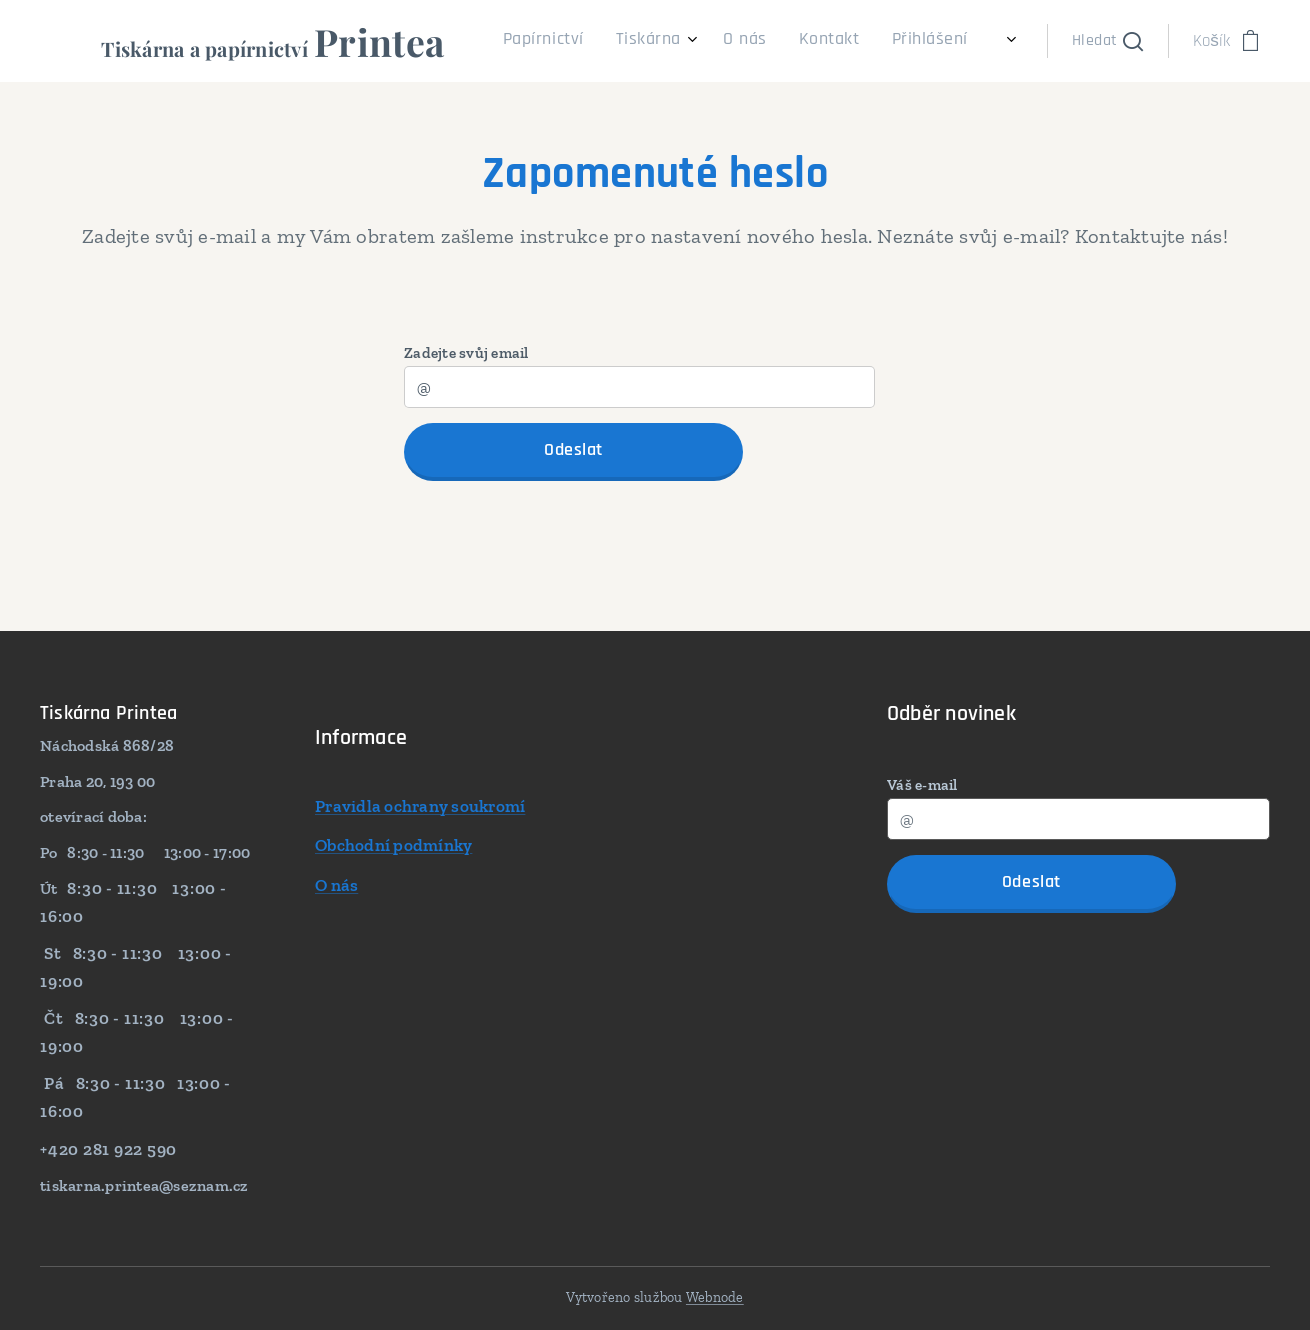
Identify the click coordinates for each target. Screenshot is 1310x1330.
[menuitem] (835, 41)
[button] (1107, 41)
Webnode (715, 1297)
